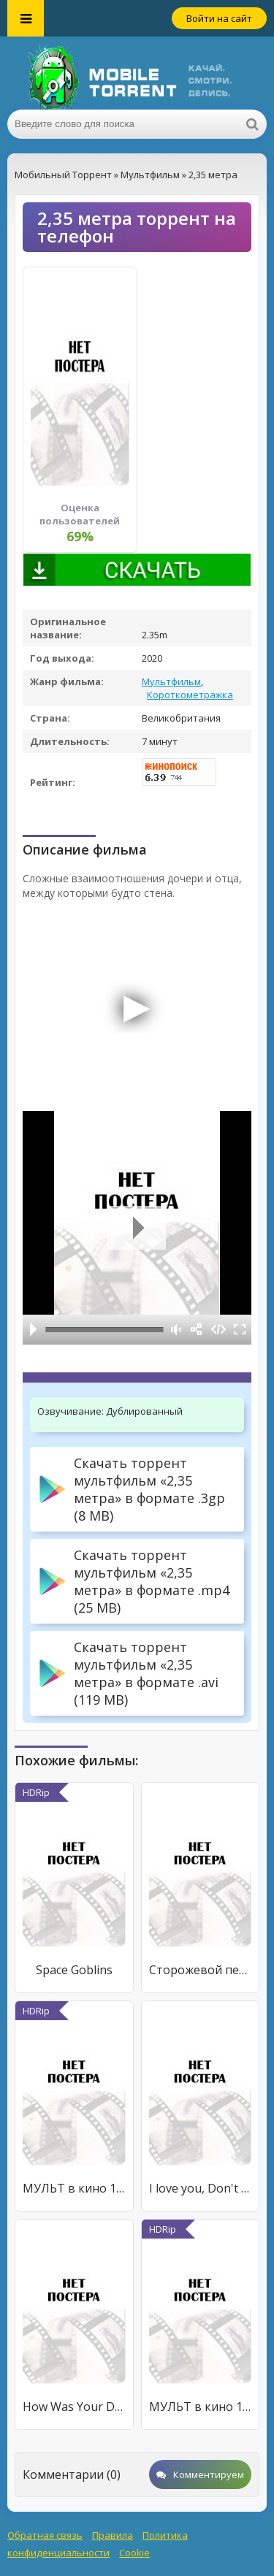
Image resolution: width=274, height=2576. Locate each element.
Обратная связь (45, 2535)
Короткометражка (190, 694)
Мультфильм (171, 681)
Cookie (134, 2552)
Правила (112, 2535)
